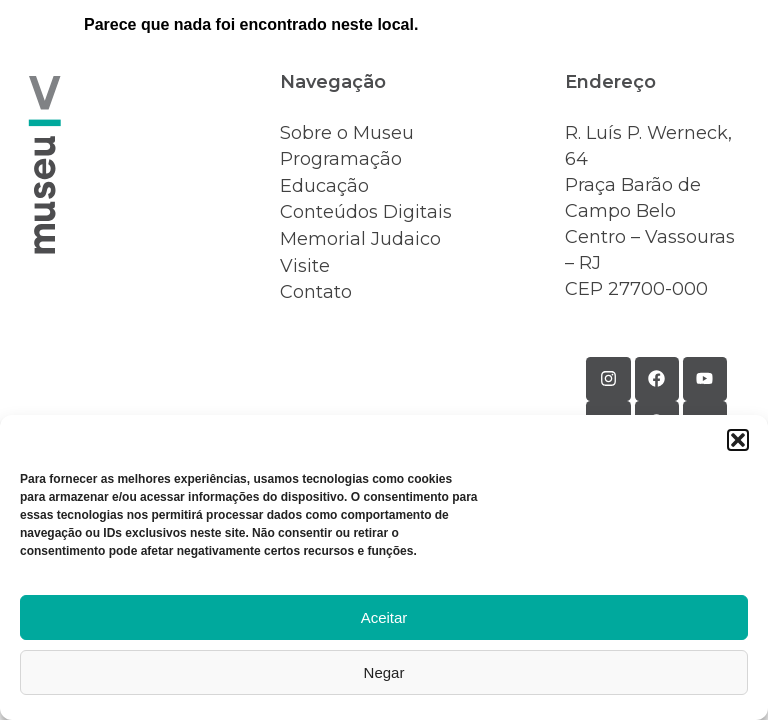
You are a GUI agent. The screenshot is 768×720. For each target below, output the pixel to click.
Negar (384, 672)
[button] (738, 440)
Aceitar (384, 617)
